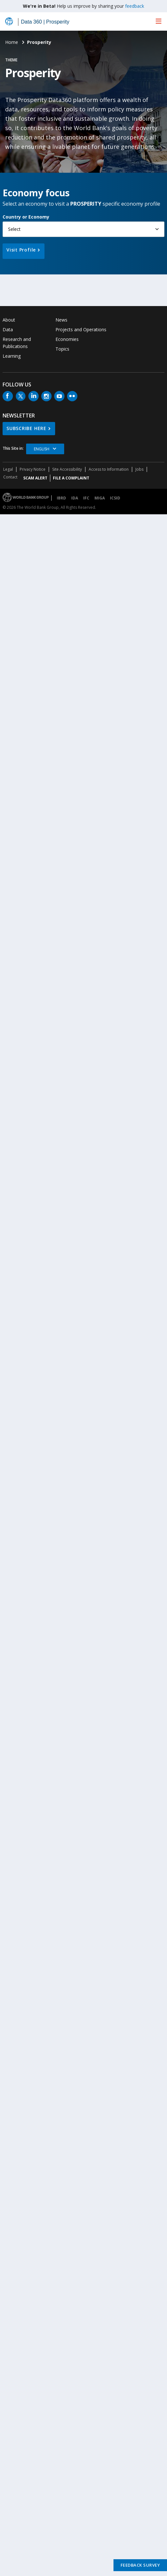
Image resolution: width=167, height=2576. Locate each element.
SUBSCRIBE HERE (26, 428)
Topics (62, 349)
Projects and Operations (80, 329)
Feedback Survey (140, 2565)
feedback (134, 6)
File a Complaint (71, 478)
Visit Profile (21, 250)
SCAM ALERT (35, 478)
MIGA (99, 498)
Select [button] (14, 229)
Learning (12, 356)
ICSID (115, 498)
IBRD (61, 498)
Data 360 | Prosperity (45, 22)
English (41, 449)
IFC (86, 498)
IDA (74, 498)
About (9, 320)
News (61, 320)
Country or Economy (26, 217)
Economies (67, 339)
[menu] (158, 21)
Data (8, 329)
